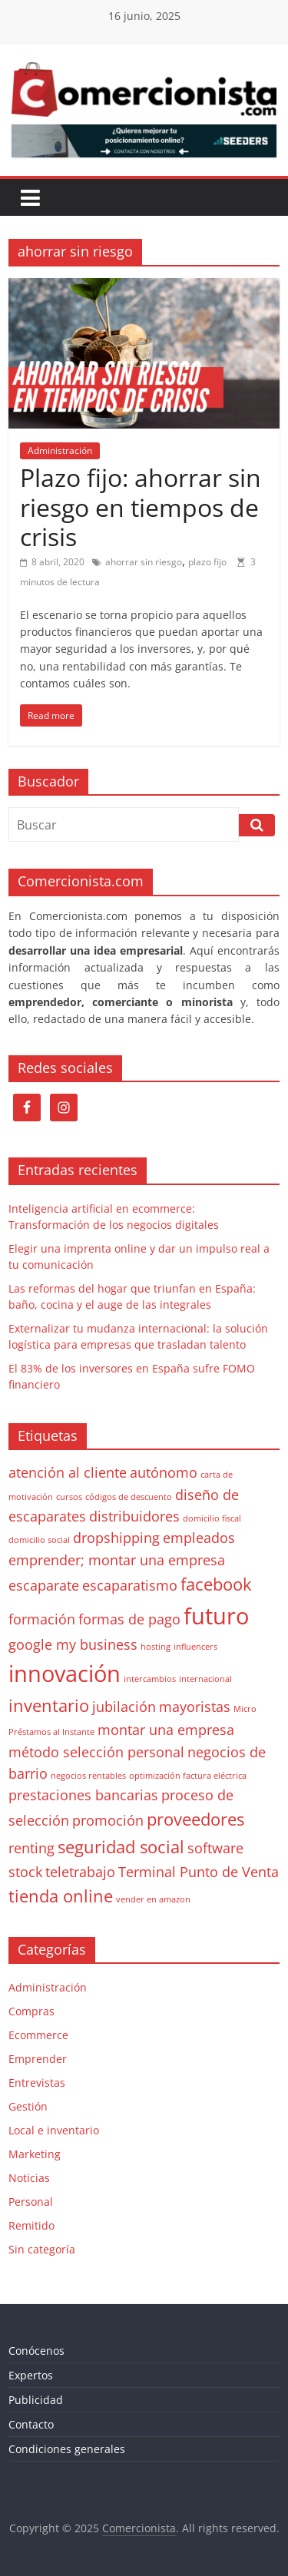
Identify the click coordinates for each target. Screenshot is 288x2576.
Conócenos (36, 2350)
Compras (31, 2011)
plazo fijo (207, 561)
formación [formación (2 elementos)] (41, 1619)
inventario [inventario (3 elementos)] (48, 1705)
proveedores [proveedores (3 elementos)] (195, 1819)
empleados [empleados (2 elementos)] (199, 1537)
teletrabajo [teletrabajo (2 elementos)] (80, 1871)
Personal (30, 2201)
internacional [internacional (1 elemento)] (205, 1679)
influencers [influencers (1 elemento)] (195, 1646)
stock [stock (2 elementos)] (25, 1871)
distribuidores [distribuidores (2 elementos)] (134, 1516)
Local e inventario (53, 2130)
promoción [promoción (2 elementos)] (108, 1820)
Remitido (31, 2225)
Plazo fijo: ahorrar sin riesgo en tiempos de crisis (140, 507)
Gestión (28, 2106)
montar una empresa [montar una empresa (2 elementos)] (166, 1729)
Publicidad (35, 2399)
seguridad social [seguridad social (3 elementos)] (121, 1847)
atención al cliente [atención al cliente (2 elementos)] (67, 1472)
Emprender (37, 2058)
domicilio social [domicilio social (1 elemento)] (39, 1540)
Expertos (30, 2375)
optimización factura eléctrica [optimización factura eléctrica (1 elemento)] (188, 1775)
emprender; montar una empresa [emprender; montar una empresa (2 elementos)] (116, 1560)
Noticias (29, 2177)
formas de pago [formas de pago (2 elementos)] (129, 1619)
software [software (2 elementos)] (215, 1848)
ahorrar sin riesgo (143, 561)
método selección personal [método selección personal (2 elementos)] (96, 1752)
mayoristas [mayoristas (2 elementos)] (194, 1706)
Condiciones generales (66, 2449)
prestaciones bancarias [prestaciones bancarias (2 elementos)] (83, 1795)
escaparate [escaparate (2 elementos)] (43, 1585)
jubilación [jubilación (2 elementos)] (124, 1706)
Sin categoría (41, 2249)
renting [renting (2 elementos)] (31, 1848)
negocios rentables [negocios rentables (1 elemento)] (88, 1775)
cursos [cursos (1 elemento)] (69, 1497)
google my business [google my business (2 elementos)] (72, 1644)
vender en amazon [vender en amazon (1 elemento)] (153, 1899)
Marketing (34, 2154)
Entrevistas (36, 2082)
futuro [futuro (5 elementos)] (216, 1616)
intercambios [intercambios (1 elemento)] (150, 1679)
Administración (60, 450)
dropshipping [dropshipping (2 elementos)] (116, 1537)
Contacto (31, 2424)
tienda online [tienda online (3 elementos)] (60, 1896)
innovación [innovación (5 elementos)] (64, 1673)
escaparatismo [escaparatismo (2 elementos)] (129, 1585)
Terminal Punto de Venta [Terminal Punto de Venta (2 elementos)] (198, 1871)
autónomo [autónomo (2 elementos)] (163, 1472)
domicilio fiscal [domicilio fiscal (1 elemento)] (212, 1518)
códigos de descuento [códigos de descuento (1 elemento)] (128, 1497)
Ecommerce (38, 2035)
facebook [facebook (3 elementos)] (216, 1584)
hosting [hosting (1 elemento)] (155, 1646)
